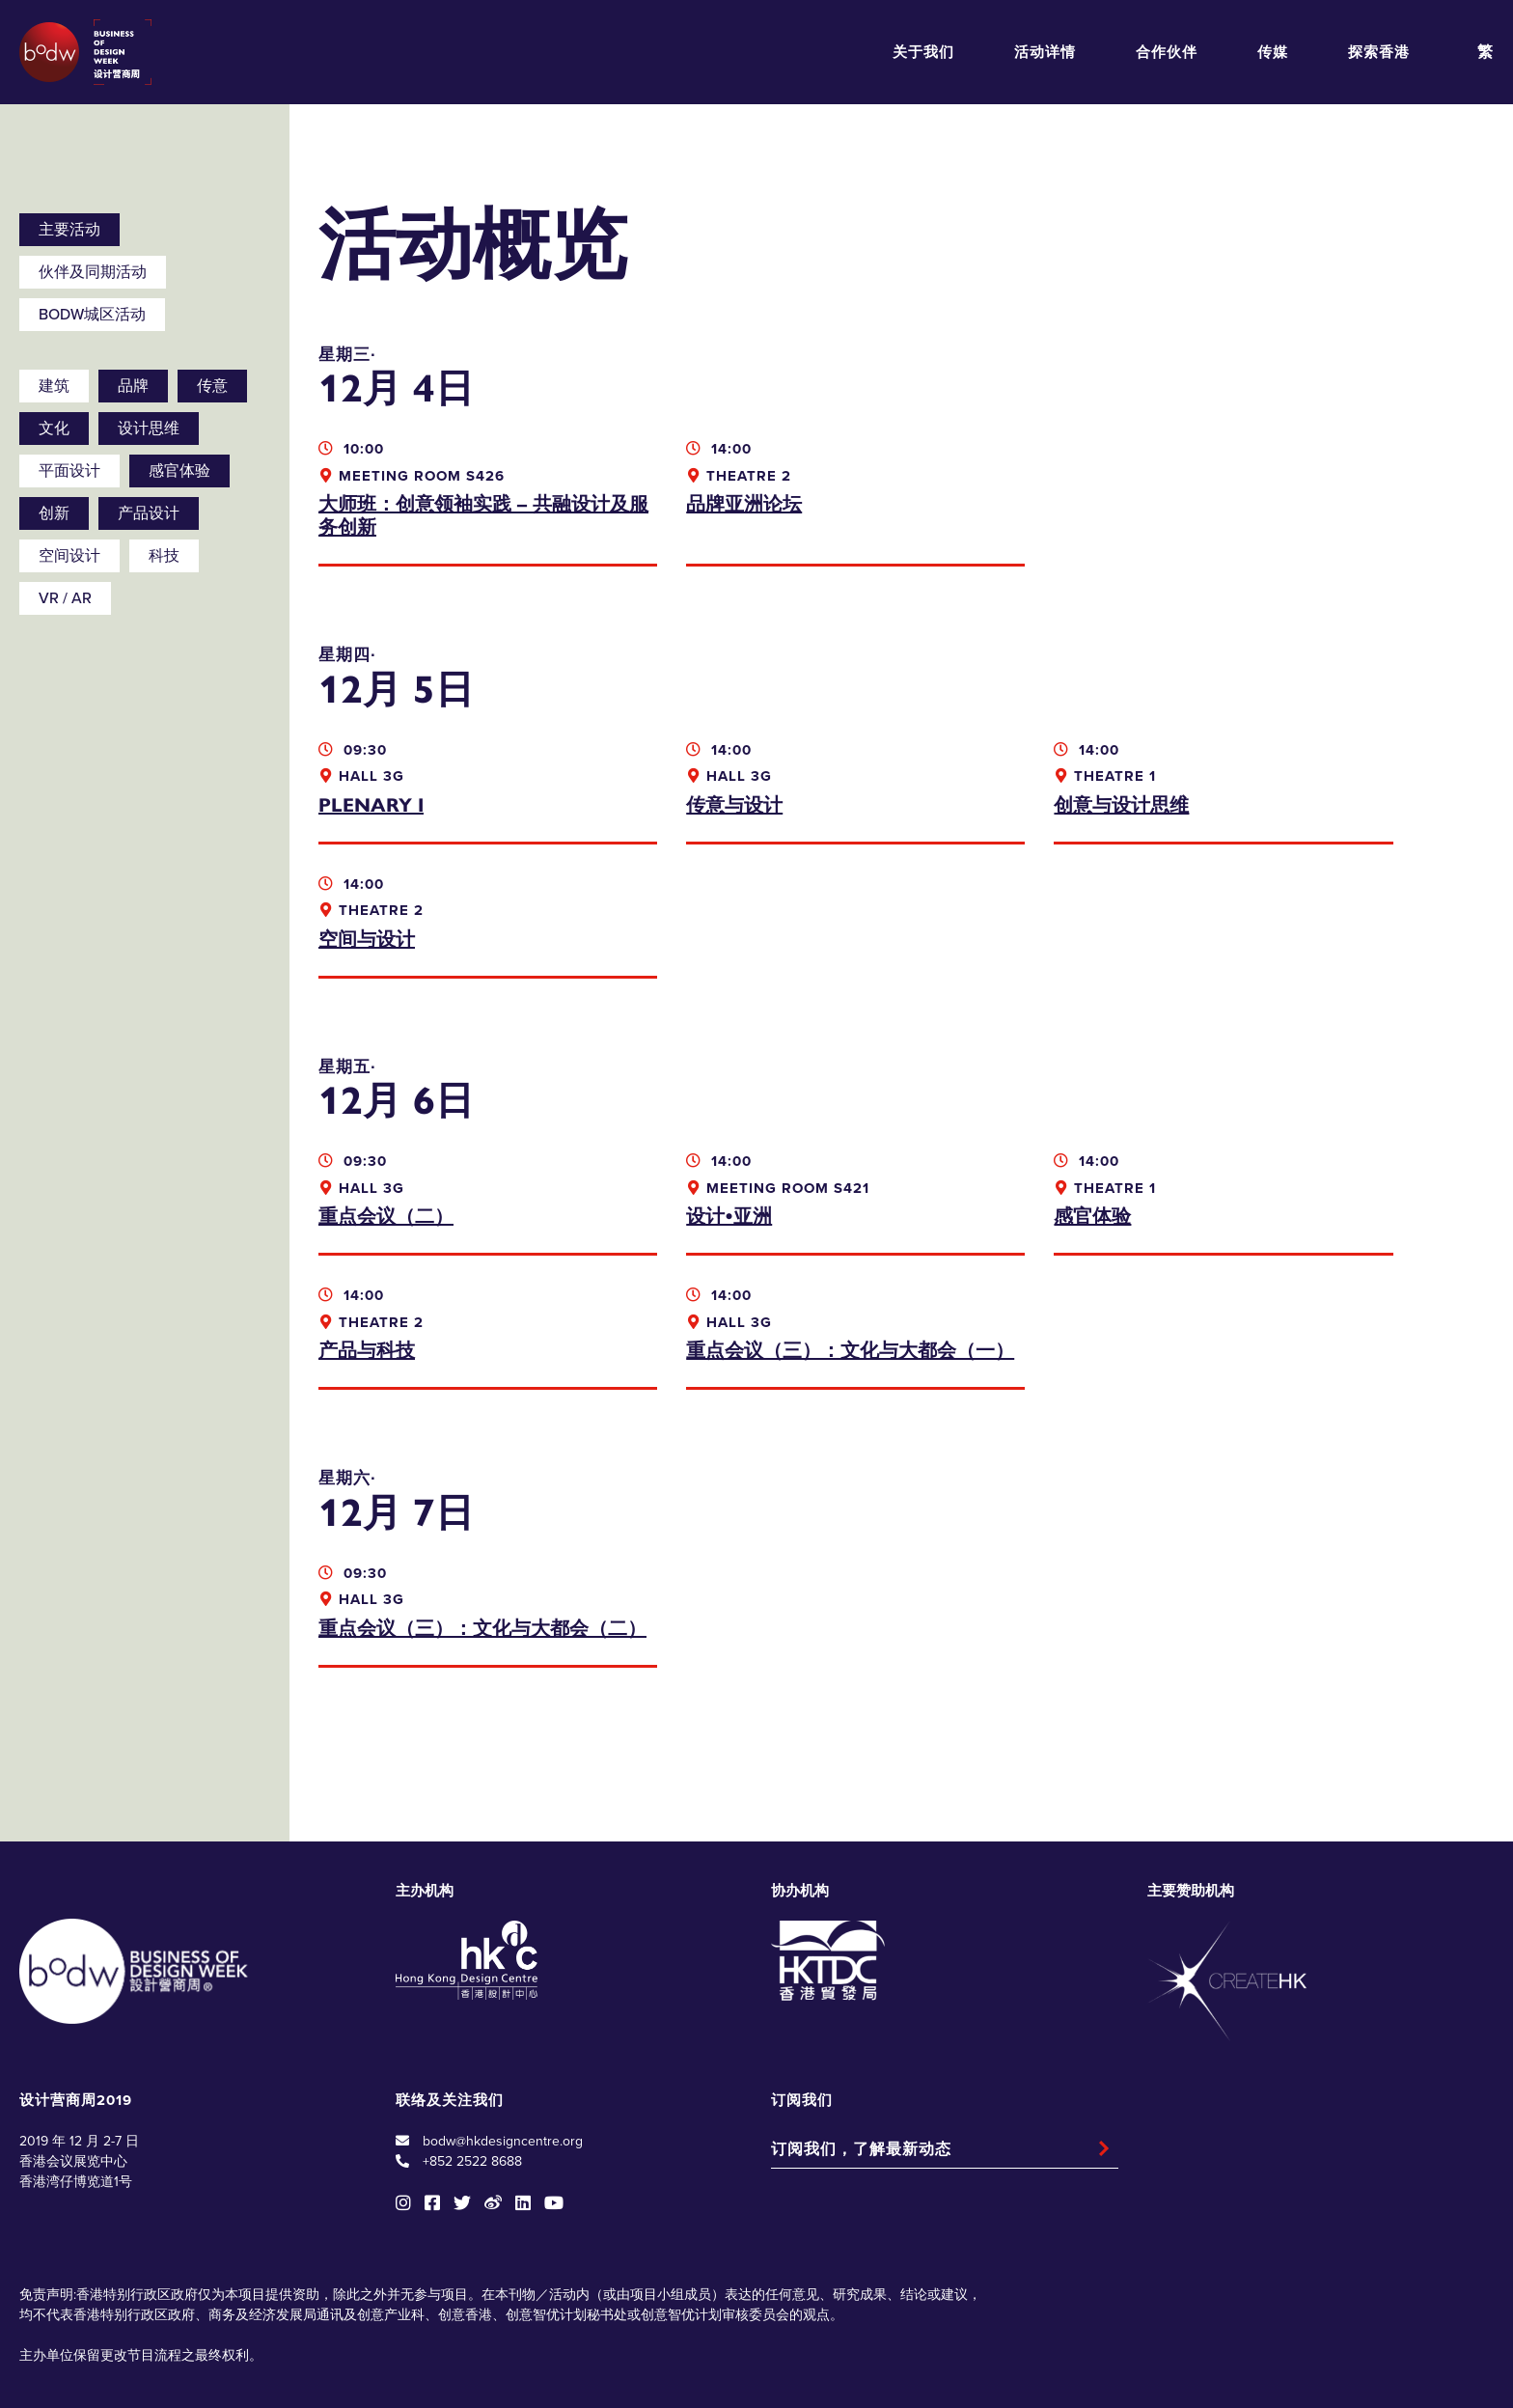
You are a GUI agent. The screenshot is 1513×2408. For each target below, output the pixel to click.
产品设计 (148, 513)
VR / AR (65, 598)
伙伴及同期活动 (93, 272)
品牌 (133, 386)
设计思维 (148, 428)
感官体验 (179, 471)
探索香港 (1379, 52)
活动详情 (1045, 52)
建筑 (54, 386)
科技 (164, 556)
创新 (54, 513)
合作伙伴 (1166, 52)
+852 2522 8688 (472, 2073)
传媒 (1272, 52)
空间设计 (69, 556)
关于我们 (923, 52)
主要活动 (69, 229)
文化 (54, 428)
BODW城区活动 (92, 314)
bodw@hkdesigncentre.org (503, 2053)
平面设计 (69, 471)
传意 (212, 386)
